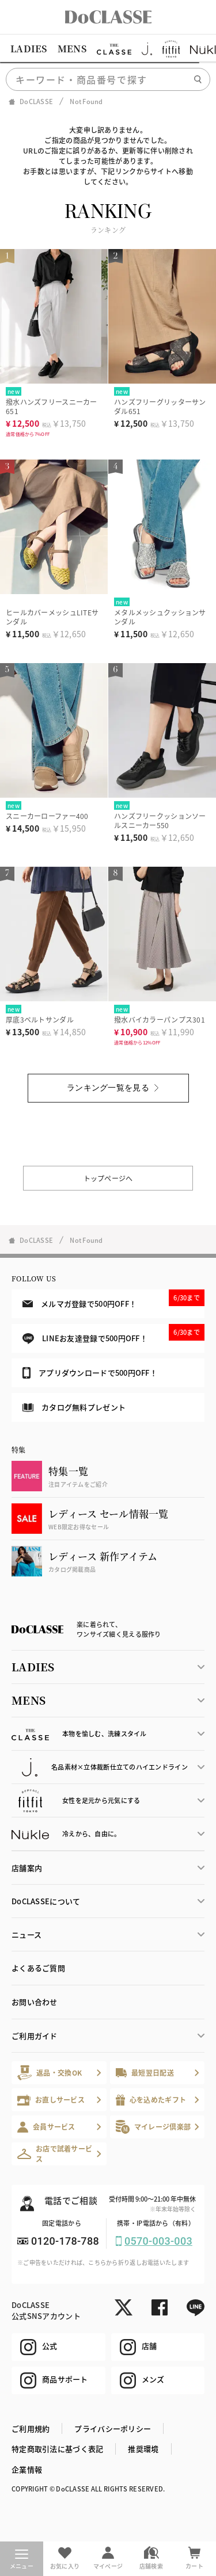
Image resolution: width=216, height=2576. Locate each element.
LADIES (28, 48)
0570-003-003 (158, 2241)
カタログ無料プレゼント (74, 1407)
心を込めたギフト (151, 2100)
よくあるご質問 (38, 1967)
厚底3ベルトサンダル (40, 1019)
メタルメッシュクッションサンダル (160, 616)
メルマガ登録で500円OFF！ (113, 1299)
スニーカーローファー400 (47, 816)
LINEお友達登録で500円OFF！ (113, 1334)
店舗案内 (27, 1867)
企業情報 (27, 2469)
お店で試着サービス (54, 2154)
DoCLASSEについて (46, 1901)
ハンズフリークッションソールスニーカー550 (160, 820)
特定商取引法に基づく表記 (57, 2448)
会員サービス (46, 2127)
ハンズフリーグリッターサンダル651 (160, 406)
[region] (108, 49)
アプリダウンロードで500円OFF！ (89, 1373)
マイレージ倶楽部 (153, 2126)
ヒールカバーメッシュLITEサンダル (52, 616)
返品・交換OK (49, 2072)
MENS (72, 48)
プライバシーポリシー (112, 2428)
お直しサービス (51, 2100)
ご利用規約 (31, 2428)
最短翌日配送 (145, 2072)
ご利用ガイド (35, 2035)
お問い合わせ (35, 2001)
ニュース (26, 1934)
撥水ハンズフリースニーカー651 (51, 406)
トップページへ (108, 1178)
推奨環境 (143, 2448)
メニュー (21, 2560)
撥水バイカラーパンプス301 (159, 1019)
